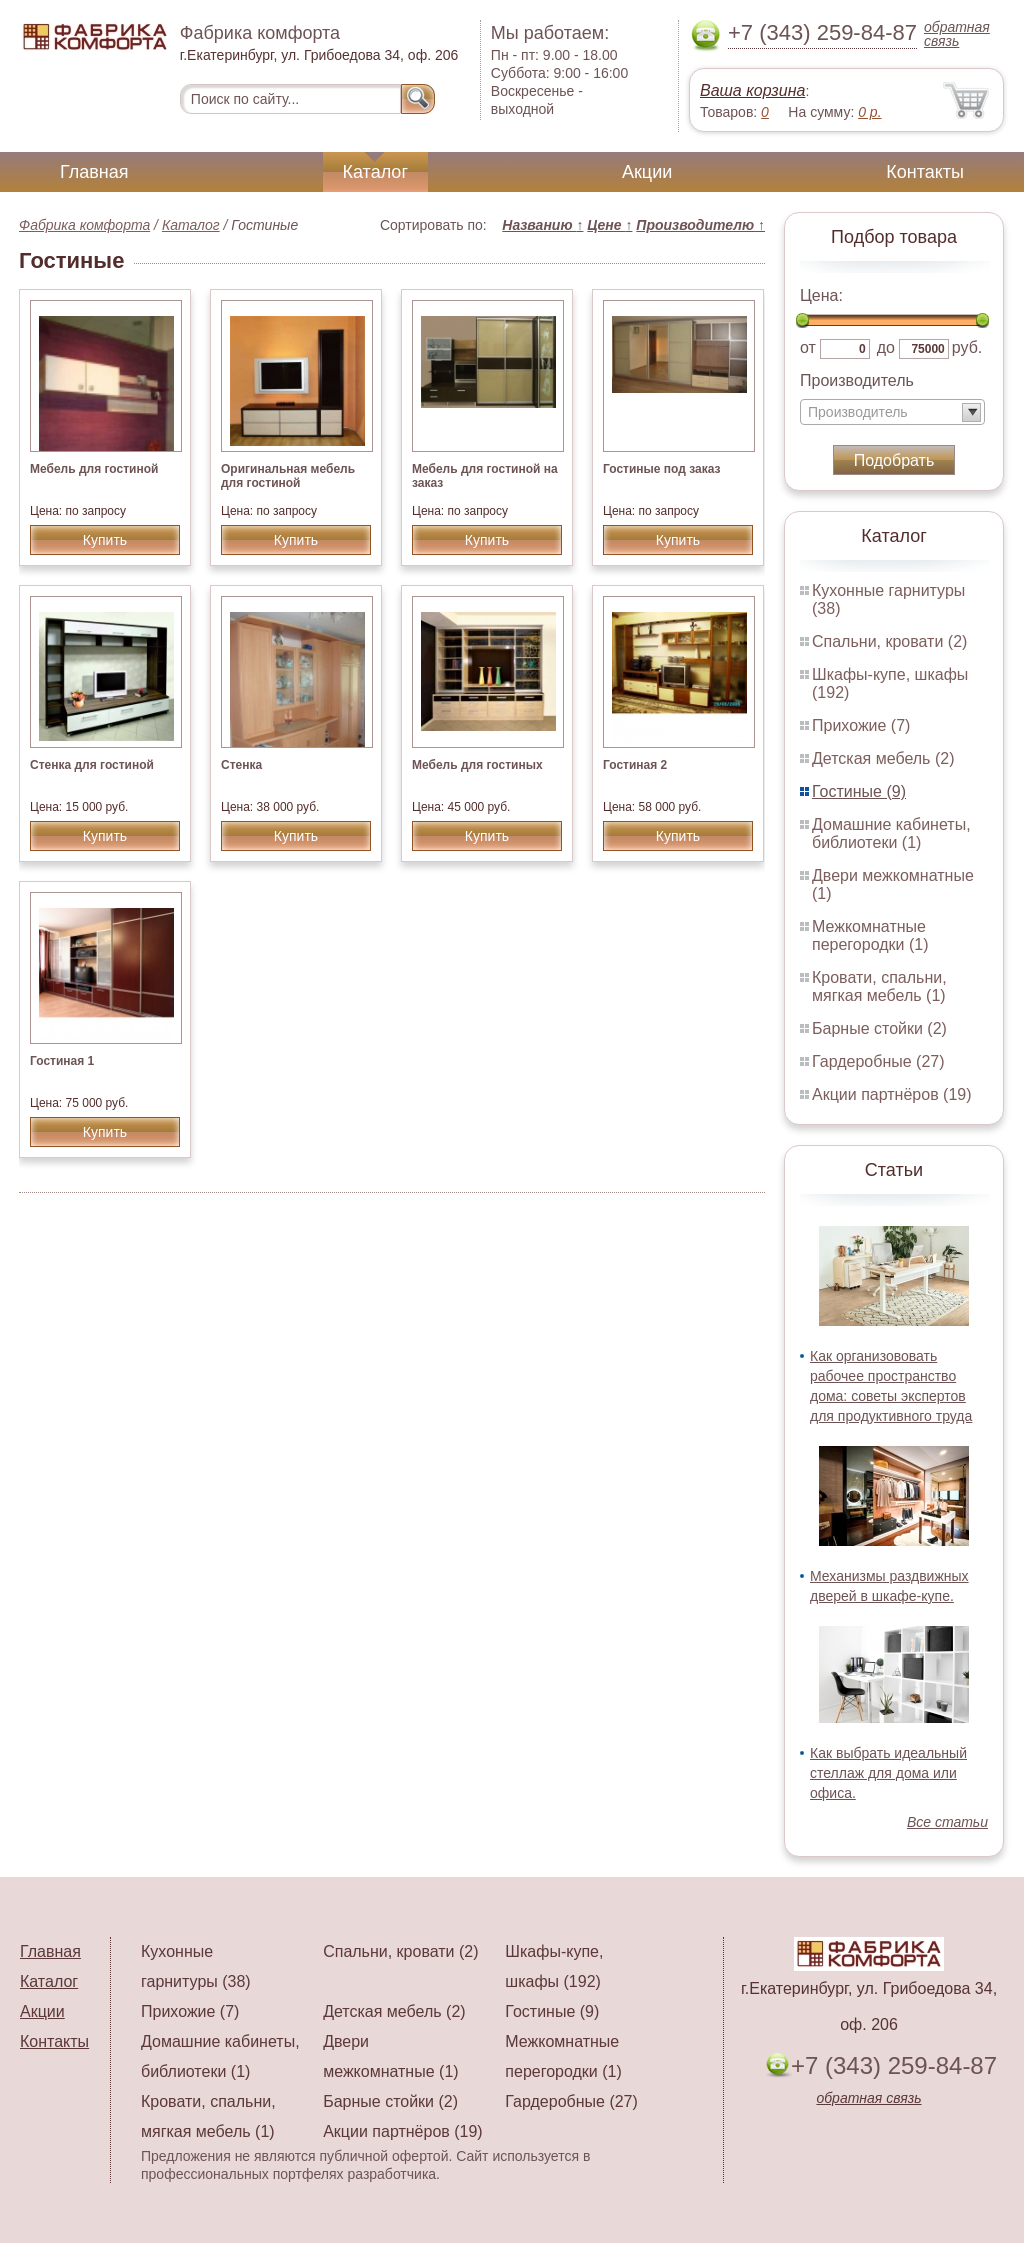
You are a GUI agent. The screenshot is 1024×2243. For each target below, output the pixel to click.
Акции (647, 172)
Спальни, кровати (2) (889, 641)
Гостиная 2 (635, 765)
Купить (105, 540)
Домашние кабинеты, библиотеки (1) (891, 833)
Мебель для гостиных (477, 765)
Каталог (375, 172)
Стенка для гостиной (92, 765)
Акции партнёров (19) (892, 1094)
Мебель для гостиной (94, 469)
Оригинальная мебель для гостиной (288, 476)
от (808, 347)
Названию (542, 225)
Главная (94, 172)
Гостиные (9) (859, 791)
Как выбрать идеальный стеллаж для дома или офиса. (888, 1773)
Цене (609, 225)
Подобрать (894, 460)
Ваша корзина (752, 90)
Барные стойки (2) (879, 1028)
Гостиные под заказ (661, 469)
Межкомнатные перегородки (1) (870, 935)
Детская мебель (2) (883, 758)
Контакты (925, 172)
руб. (967, 347)
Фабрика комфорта (84, 225)
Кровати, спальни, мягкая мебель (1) (879, 986)
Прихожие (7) (861, 725)
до (886, 347)
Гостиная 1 (62, 1061)
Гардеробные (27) (878, 1061)
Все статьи (947, 1822)
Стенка (241, 765)
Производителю (700, 225)
